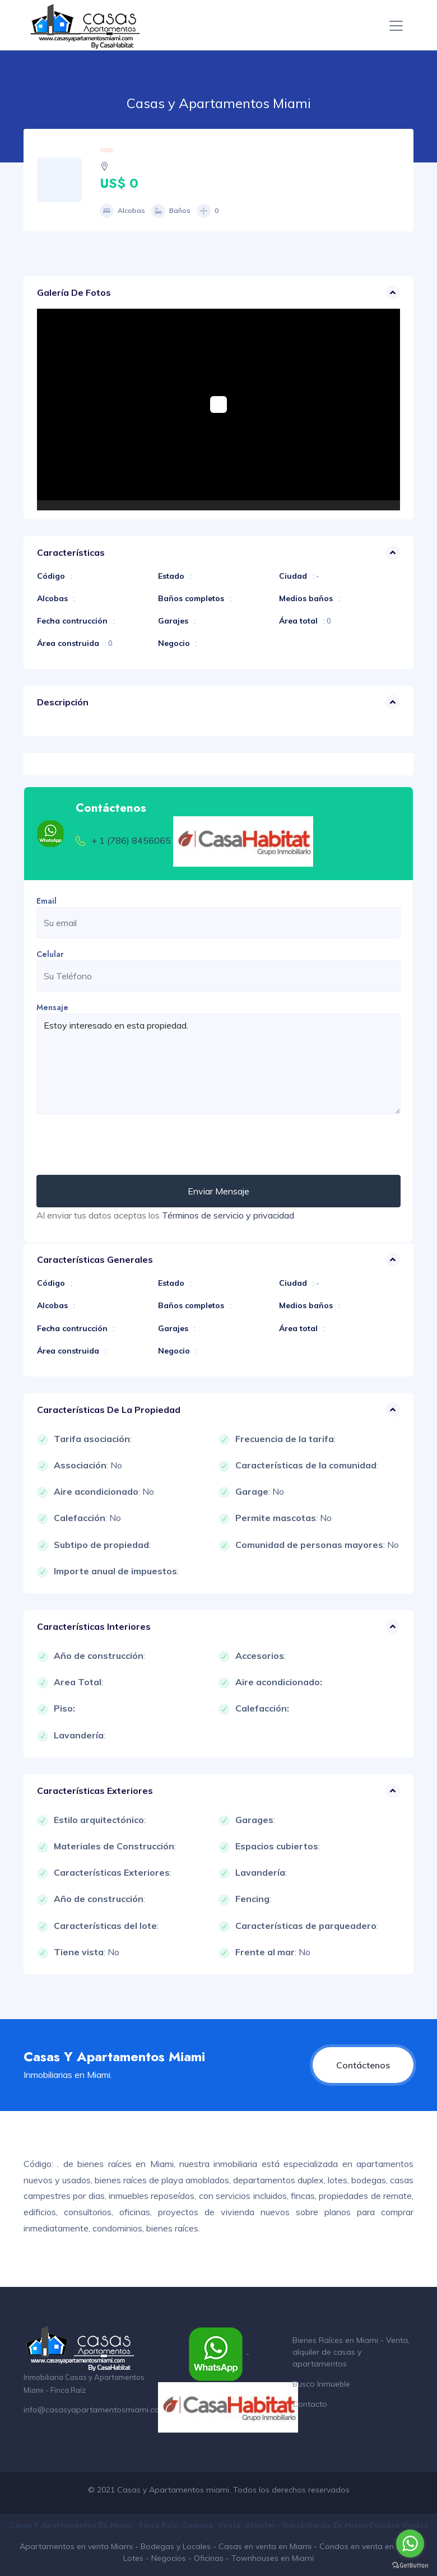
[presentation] (121, 1144)
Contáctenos (363, 2065)
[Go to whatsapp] (410, 2543)
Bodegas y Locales (176, 2546)
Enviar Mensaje (218, 1191)
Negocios (168, 2558)
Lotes (133, 2558)
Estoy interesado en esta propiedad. (218, 1063)
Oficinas (209, 2558)
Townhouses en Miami (272, 2558)
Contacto (309, 2404)
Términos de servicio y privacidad (228, 1215)
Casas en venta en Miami (265, 2546)
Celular (50, 954)
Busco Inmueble (321, 2384)
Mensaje (52, 1007)
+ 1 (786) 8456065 (131, 840)
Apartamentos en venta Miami (76, 2546)
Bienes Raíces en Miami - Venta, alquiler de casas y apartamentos (351, 2352)
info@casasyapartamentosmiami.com (95, 2410)
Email (46, 900)
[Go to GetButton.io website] (410, 2564)
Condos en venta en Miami (368, 2546)
